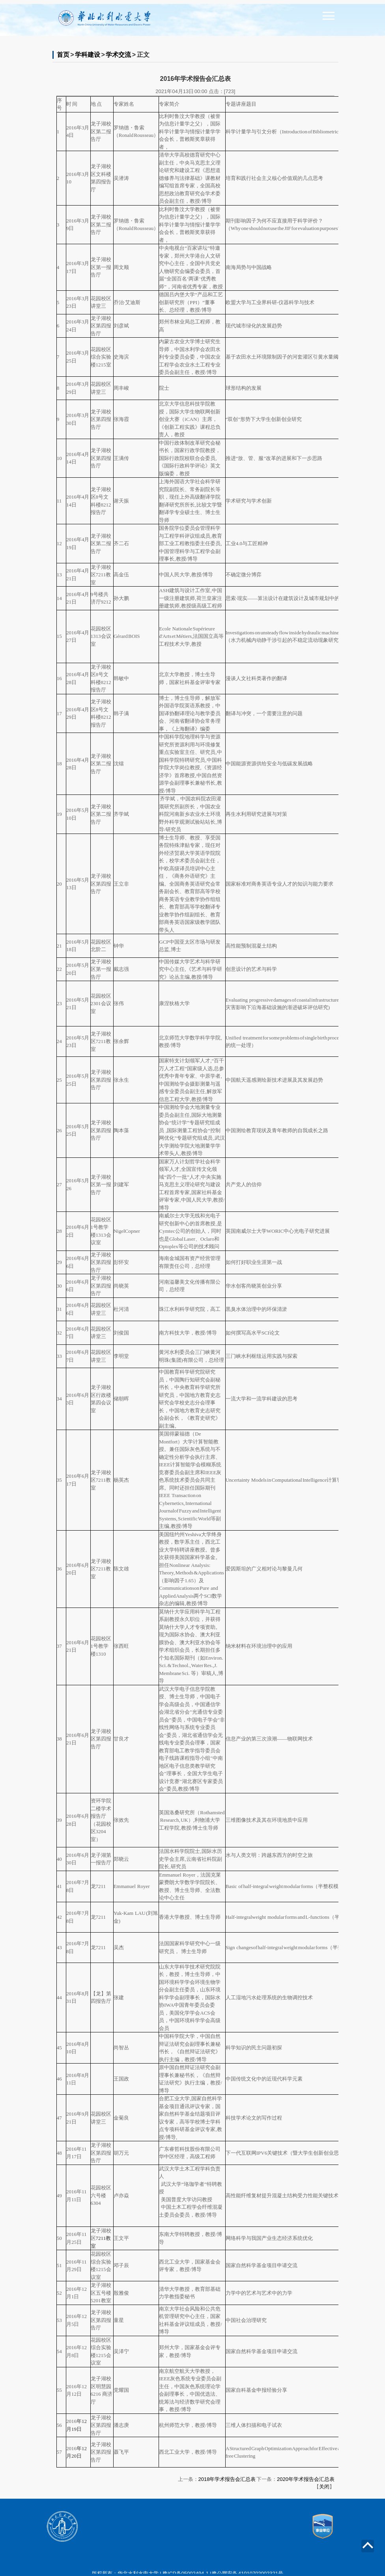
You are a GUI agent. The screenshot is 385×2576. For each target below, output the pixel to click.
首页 (63, 54)
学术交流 (118, 54)
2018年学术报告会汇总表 (227, 2479)
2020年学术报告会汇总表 (306, 2479)
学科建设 (87, 54)
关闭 (324, 2487)
